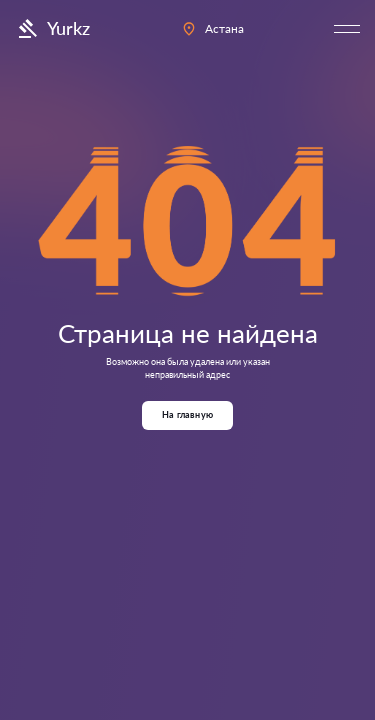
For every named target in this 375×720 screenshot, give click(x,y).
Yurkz (52, 29)
